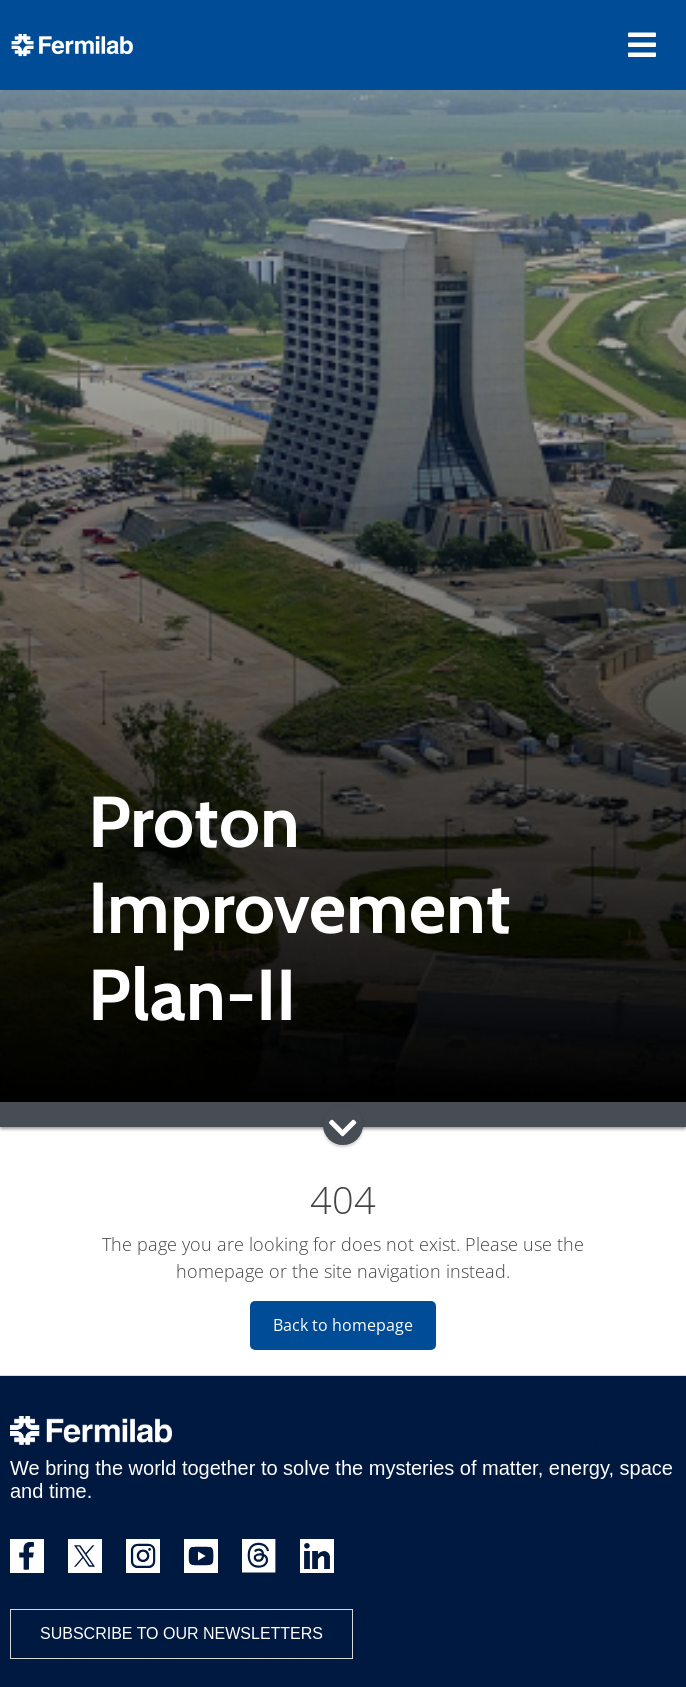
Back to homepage (343, 1325)
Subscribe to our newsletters (181, 1633)
